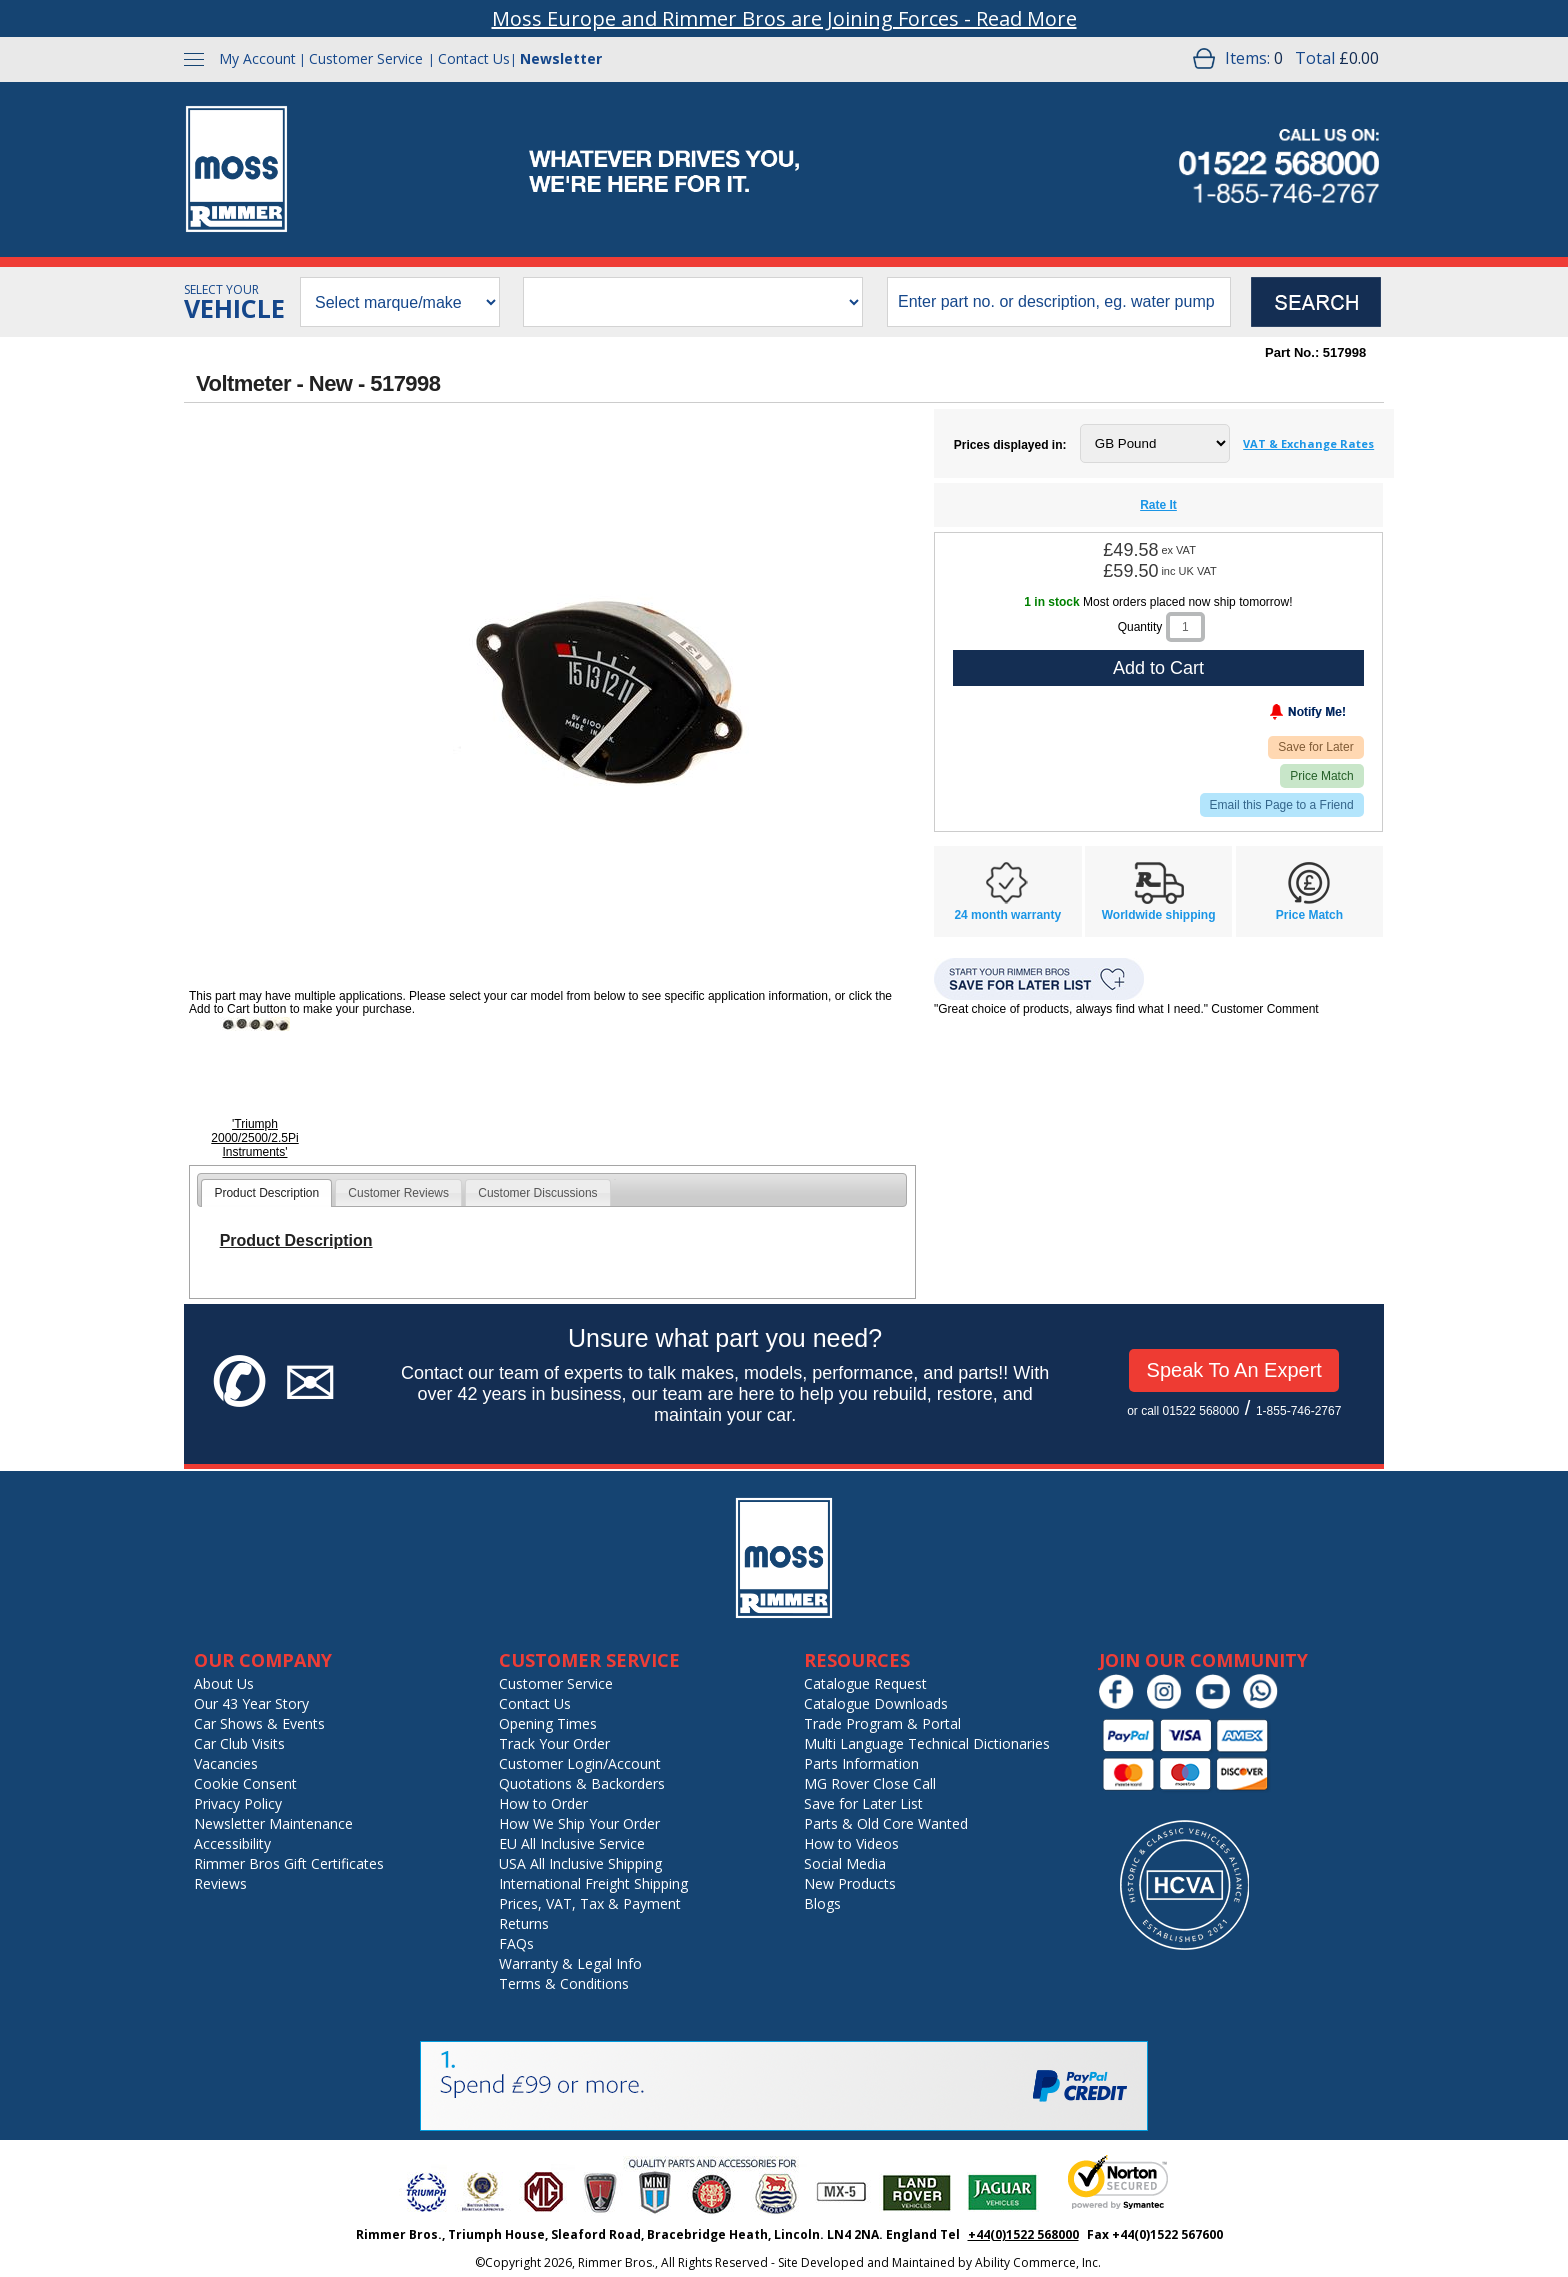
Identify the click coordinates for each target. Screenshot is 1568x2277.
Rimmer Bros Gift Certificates (289, 1863)
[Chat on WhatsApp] (1265, 1704)
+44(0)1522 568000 (1023, 2234)
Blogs (822, 1903)
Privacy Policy (238, 1803)
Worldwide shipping (1159, 915)
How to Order (543, 1803)
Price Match (1321, 776)
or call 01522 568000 (1183, 1411)
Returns (524, 1923)
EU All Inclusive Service (572, 1843)
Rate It (1158, 505)
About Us (224, 1683)
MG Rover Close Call (870, 1783)
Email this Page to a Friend (1282, 805)
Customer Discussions (537, 1193)
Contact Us (474, 58)
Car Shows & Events (259, 1723)
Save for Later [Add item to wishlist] (1315, 747)
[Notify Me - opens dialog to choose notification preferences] (1266, 716)
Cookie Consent (245, 1783)
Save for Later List (863, 1803)
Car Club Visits (239, 1743)
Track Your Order (554, 1743)
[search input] (1059, 302)
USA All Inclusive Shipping (580, 1863)
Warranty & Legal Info (570, 1963)
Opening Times (548, 1723)
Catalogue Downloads (876, 1703)
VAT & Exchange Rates (1308, 443)
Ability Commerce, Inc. (1038, 2262)
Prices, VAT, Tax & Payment (590, 1903)
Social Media (845, 1863)
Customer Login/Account (580, 1763)
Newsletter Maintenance (273, 1823)
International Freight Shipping (593, 1883)
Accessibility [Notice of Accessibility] (232, 1843)
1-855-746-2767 (1298, 1411)
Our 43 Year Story (251, 1703)
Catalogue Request (865, 1683)
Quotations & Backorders (582, 1783)
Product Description (266, 1193)
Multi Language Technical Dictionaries (927, 1743)
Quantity (1140, 627)
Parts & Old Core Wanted (886, 1823)
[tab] (266, 1193)
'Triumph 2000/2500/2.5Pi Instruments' (254, 1138)
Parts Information (861, 1763)
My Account (257, 58)
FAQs (516, 1943)
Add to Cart (1158, 668)
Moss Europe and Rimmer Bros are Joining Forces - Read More (784, 18)
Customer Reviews (398, 1193)
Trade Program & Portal (882, 1723)
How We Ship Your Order (579, 1823)
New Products (850, 1883)
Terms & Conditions (564, 1983)
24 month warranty (1007, 915)
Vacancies (226, 1763)
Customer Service (366, 58)
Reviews (220, 1883)
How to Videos (851, 1843)
